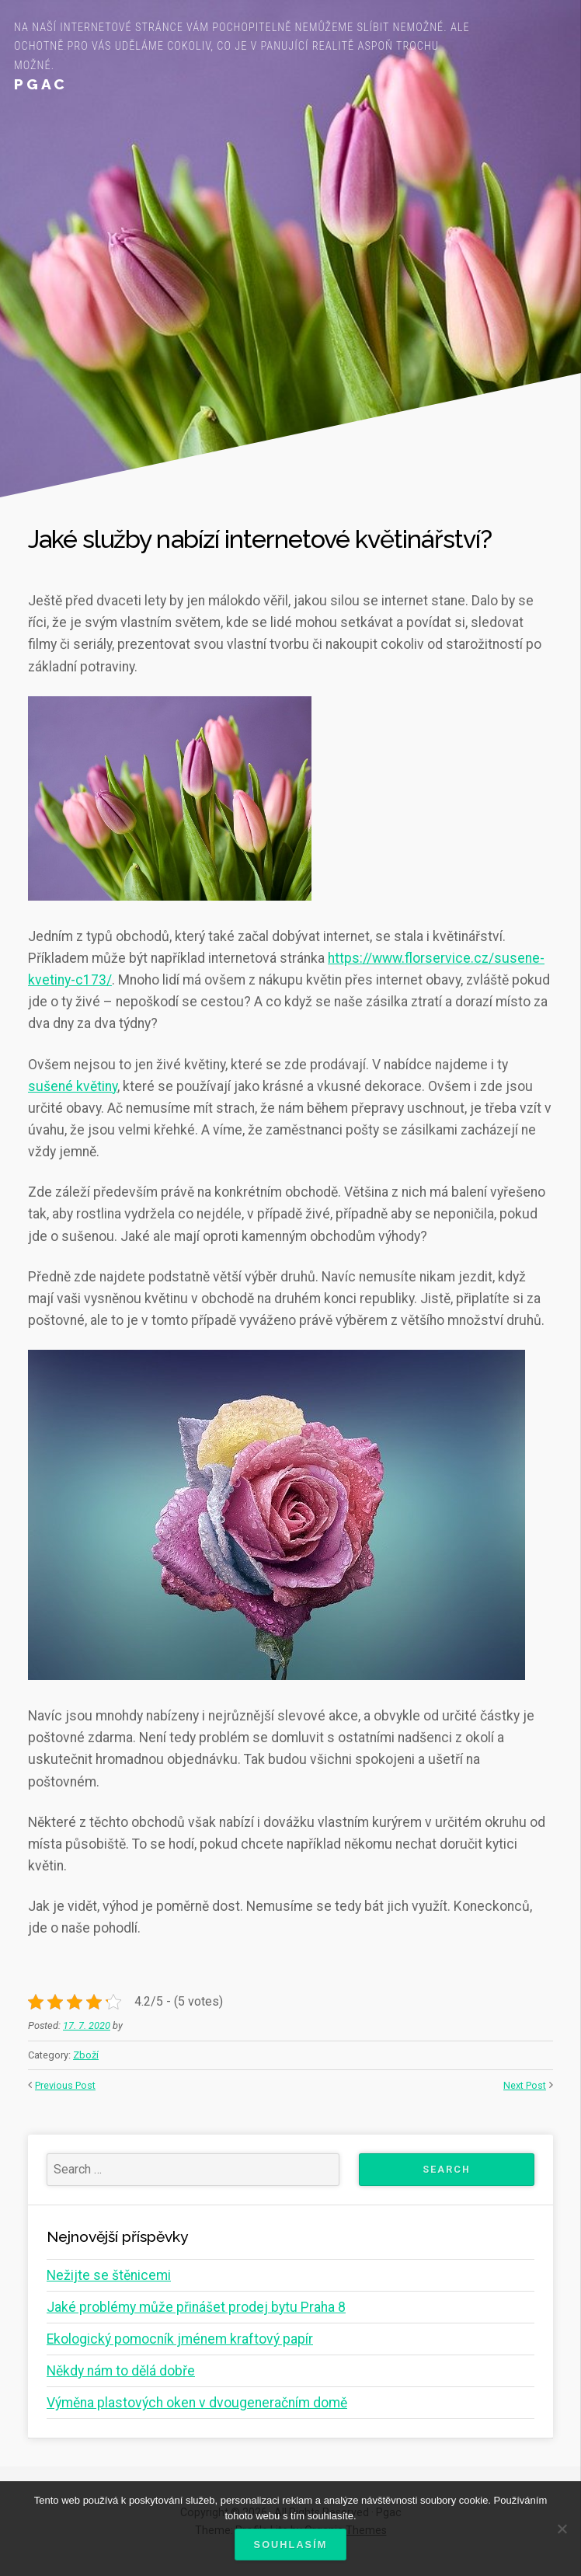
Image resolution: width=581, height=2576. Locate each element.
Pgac (41, 83)
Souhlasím (291, 2544)
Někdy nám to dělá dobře (121, 2371)
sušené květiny (72, 1086)
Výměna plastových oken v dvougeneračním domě (197, 2402)
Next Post (524, 2085)
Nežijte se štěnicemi (109, 2275)
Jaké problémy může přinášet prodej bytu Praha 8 (196, 2307)
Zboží (86, 2055)
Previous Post (65, 2085)
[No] (561, 2528)
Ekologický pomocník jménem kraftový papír (180, 2339)
